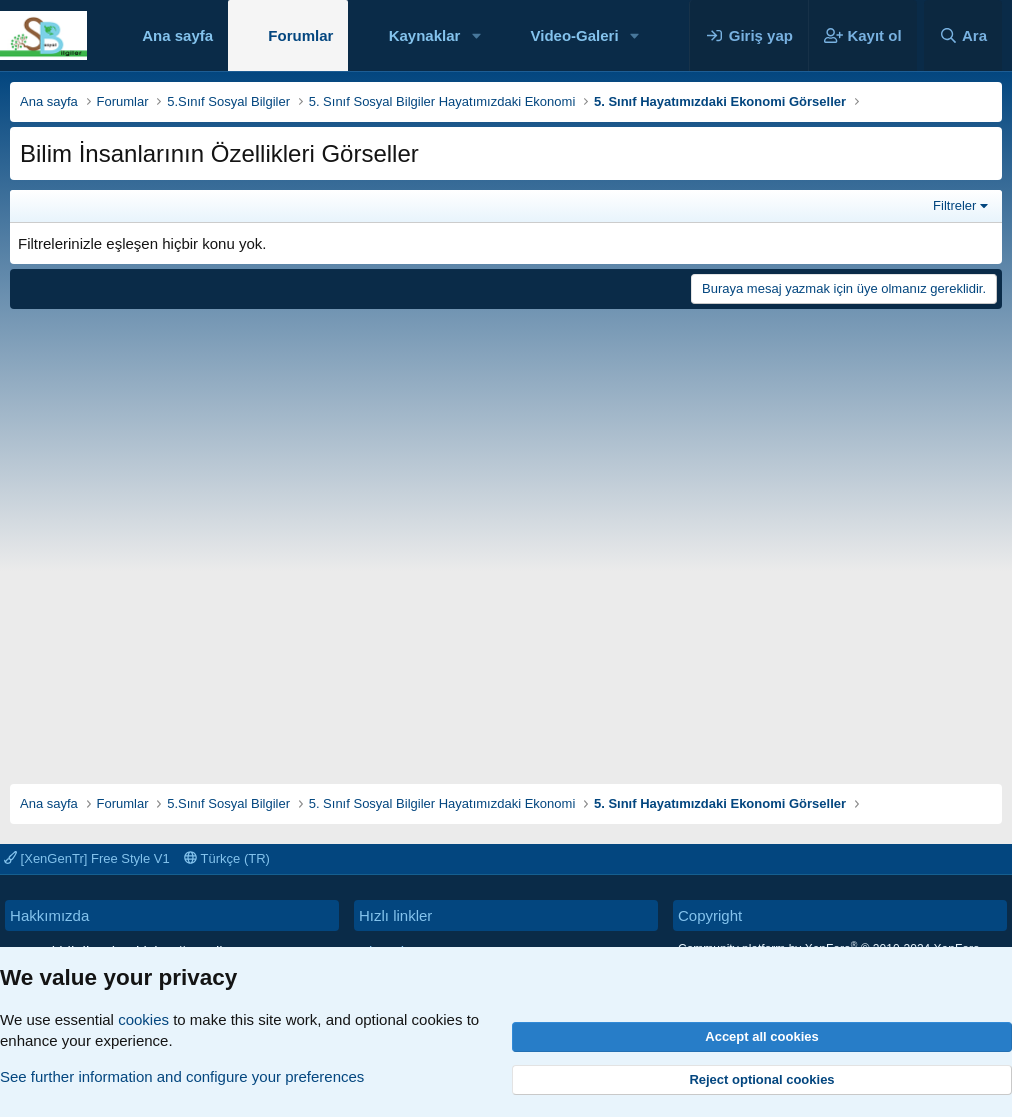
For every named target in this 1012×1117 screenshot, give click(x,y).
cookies (143, 1019)
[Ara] (963, 35)
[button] (476, 35)
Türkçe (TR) (227, 858)
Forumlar (300, 35)
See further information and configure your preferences (182, 1076)
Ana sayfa (177, 35)
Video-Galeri (575, 35)
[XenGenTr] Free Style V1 (87, 858)
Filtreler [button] (954, 205)
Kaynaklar (425, 35)
